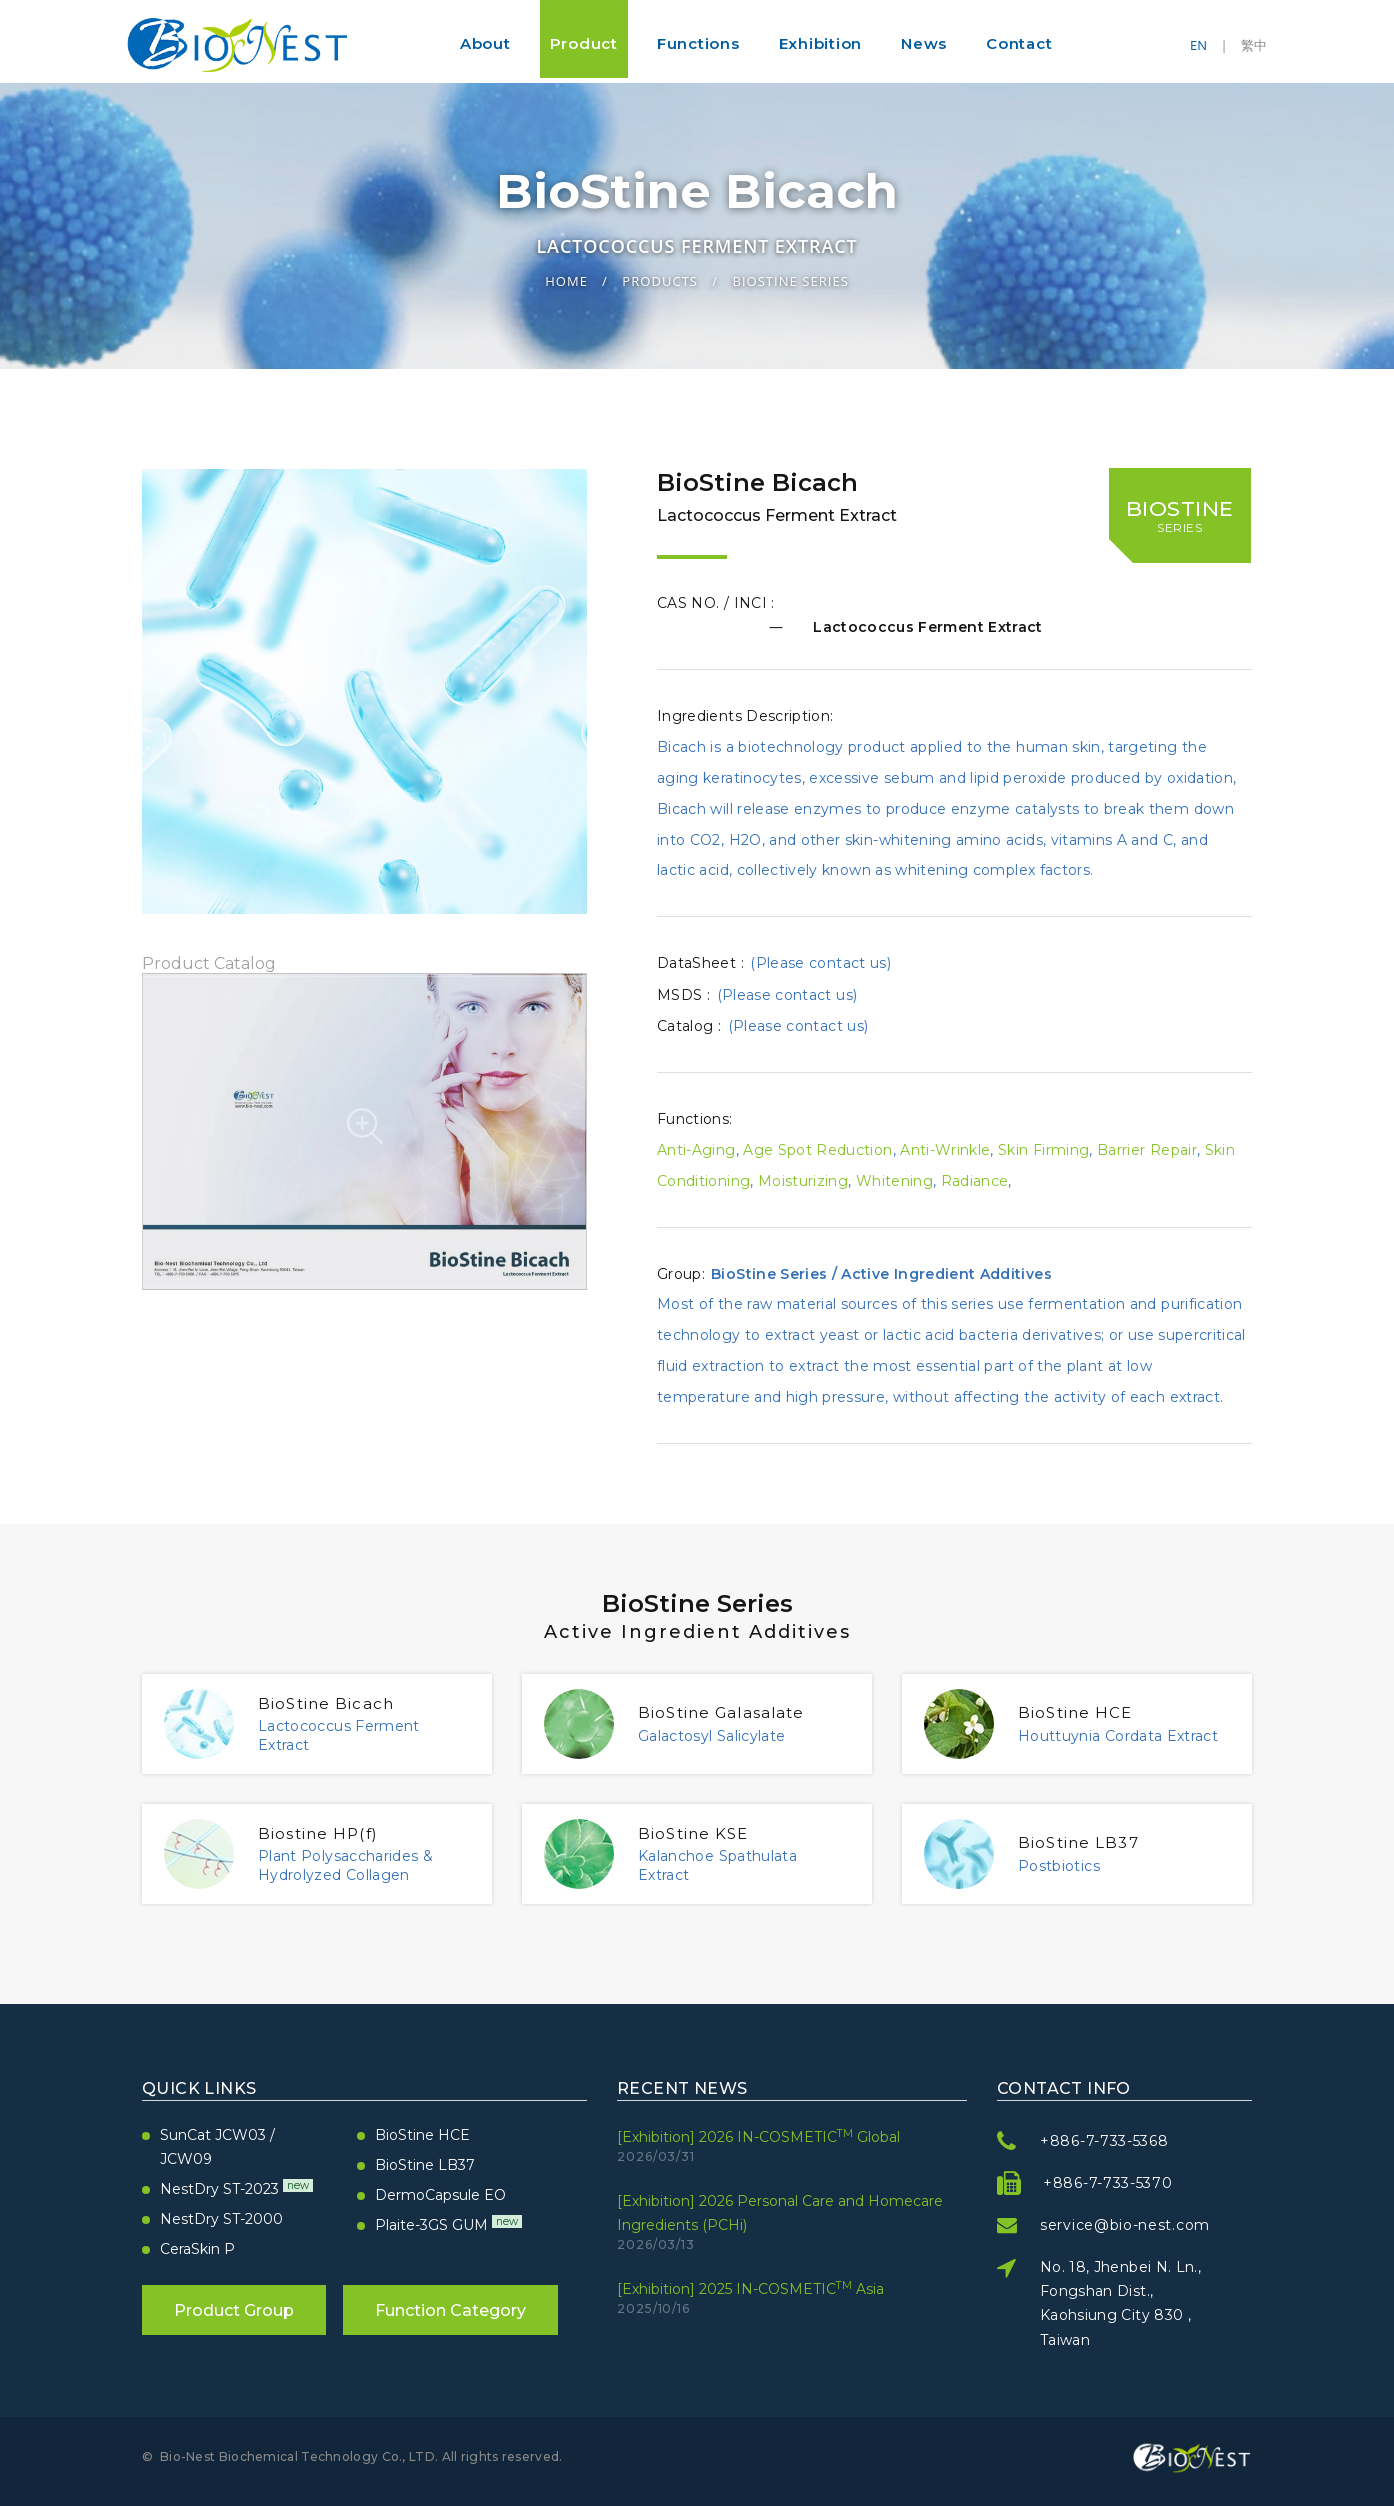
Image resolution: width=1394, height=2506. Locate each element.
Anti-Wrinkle (945, 1150)
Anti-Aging (696, 1150)
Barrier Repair (1147, 1150)
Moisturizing (803, 1181)
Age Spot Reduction (817, 1150)
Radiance (975, 1181)
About (485, 43)
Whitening (894, 1181)
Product (584, 43)
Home (566, 280)
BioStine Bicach (338, 1703)
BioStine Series (790, 280)
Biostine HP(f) (329, 1833)
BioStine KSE (704, 1833)
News (924, 43)
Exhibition (821, 43)
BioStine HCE (1085, 1712)
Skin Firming (1043, 1150)
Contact (1019, 43)
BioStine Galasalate (738, 1712)
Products (660, 280)
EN (1198, 45)
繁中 (1254, 45)
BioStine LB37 (1089, 1842)
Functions (698, 43)
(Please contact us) (820, 963)
